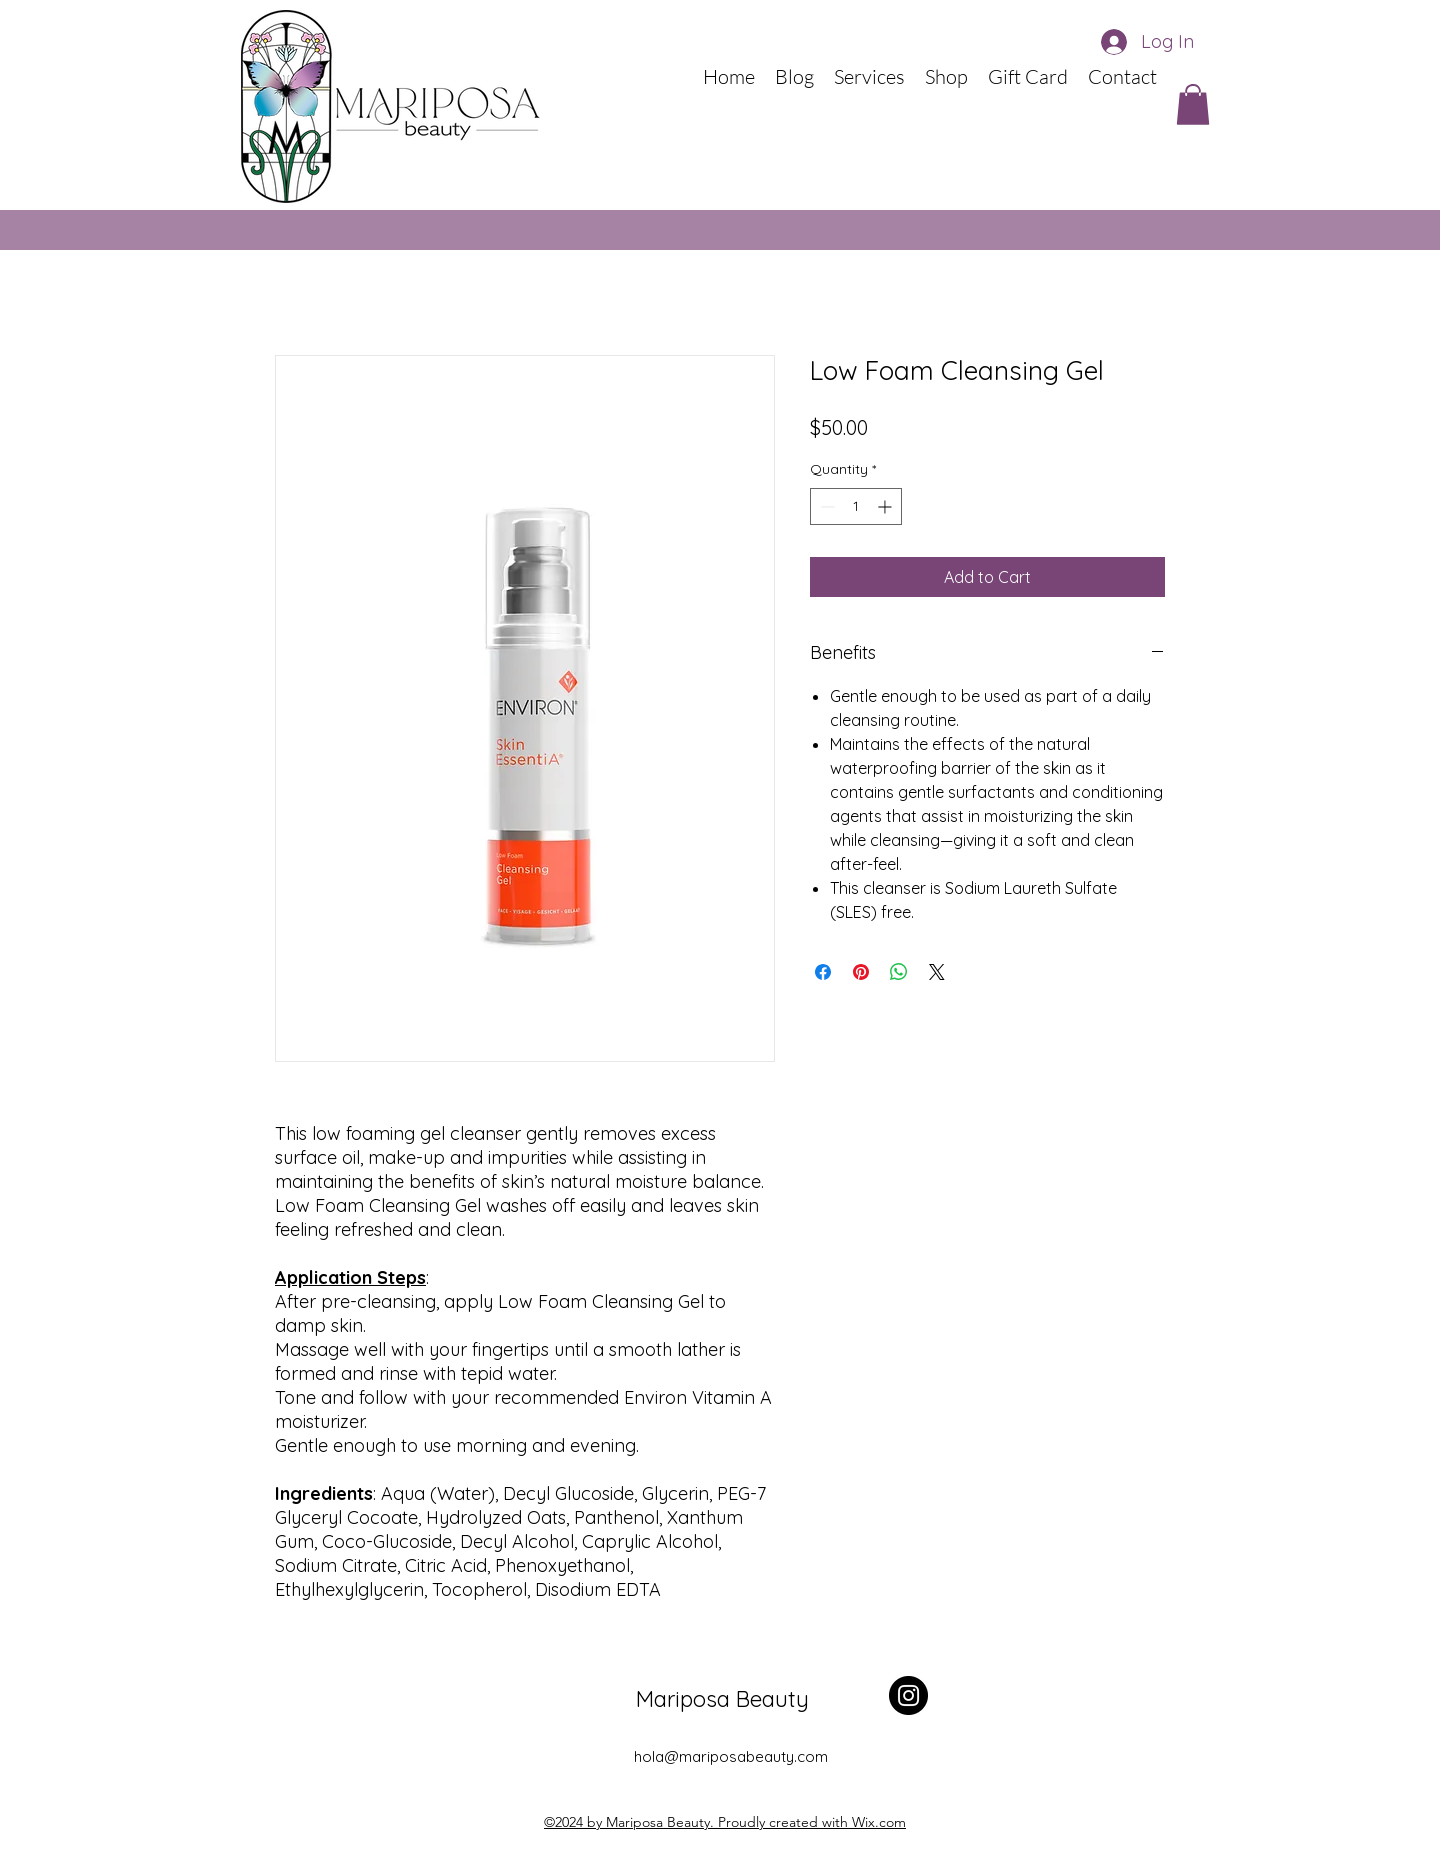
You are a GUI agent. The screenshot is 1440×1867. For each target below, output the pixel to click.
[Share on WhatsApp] (899, 972)
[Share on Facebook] (823, 972)
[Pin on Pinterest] (861, 972)
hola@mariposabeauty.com (731, 1756)
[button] (1193, 104)
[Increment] (886, 506)
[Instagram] (908, 1695)
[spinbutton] (856, 506)
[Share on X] (937, 972)
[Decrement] (825, 506)
